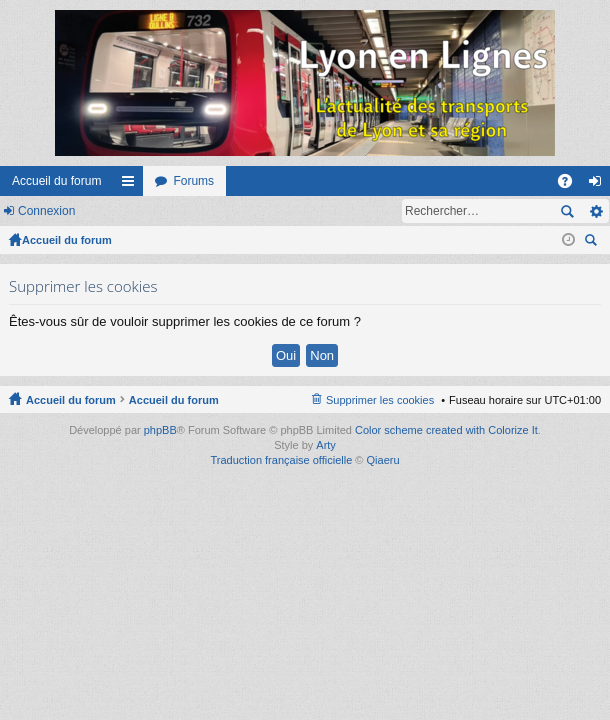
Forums (193, 181)
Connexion (46, 211)
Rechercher (567, 211)
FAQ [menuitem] (571, 185)
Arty (326, 445)
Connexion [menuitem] (599, 185)
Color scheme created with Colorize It (446, 430)
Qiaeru (383, 460)
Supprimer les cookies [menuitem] (380, 400)
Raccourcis (132, 185)
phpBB (160, 430)
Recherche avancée (595, 211)
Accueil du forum (56, 181)
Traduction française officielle (281, 460)
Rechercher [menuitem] (593, 242)
